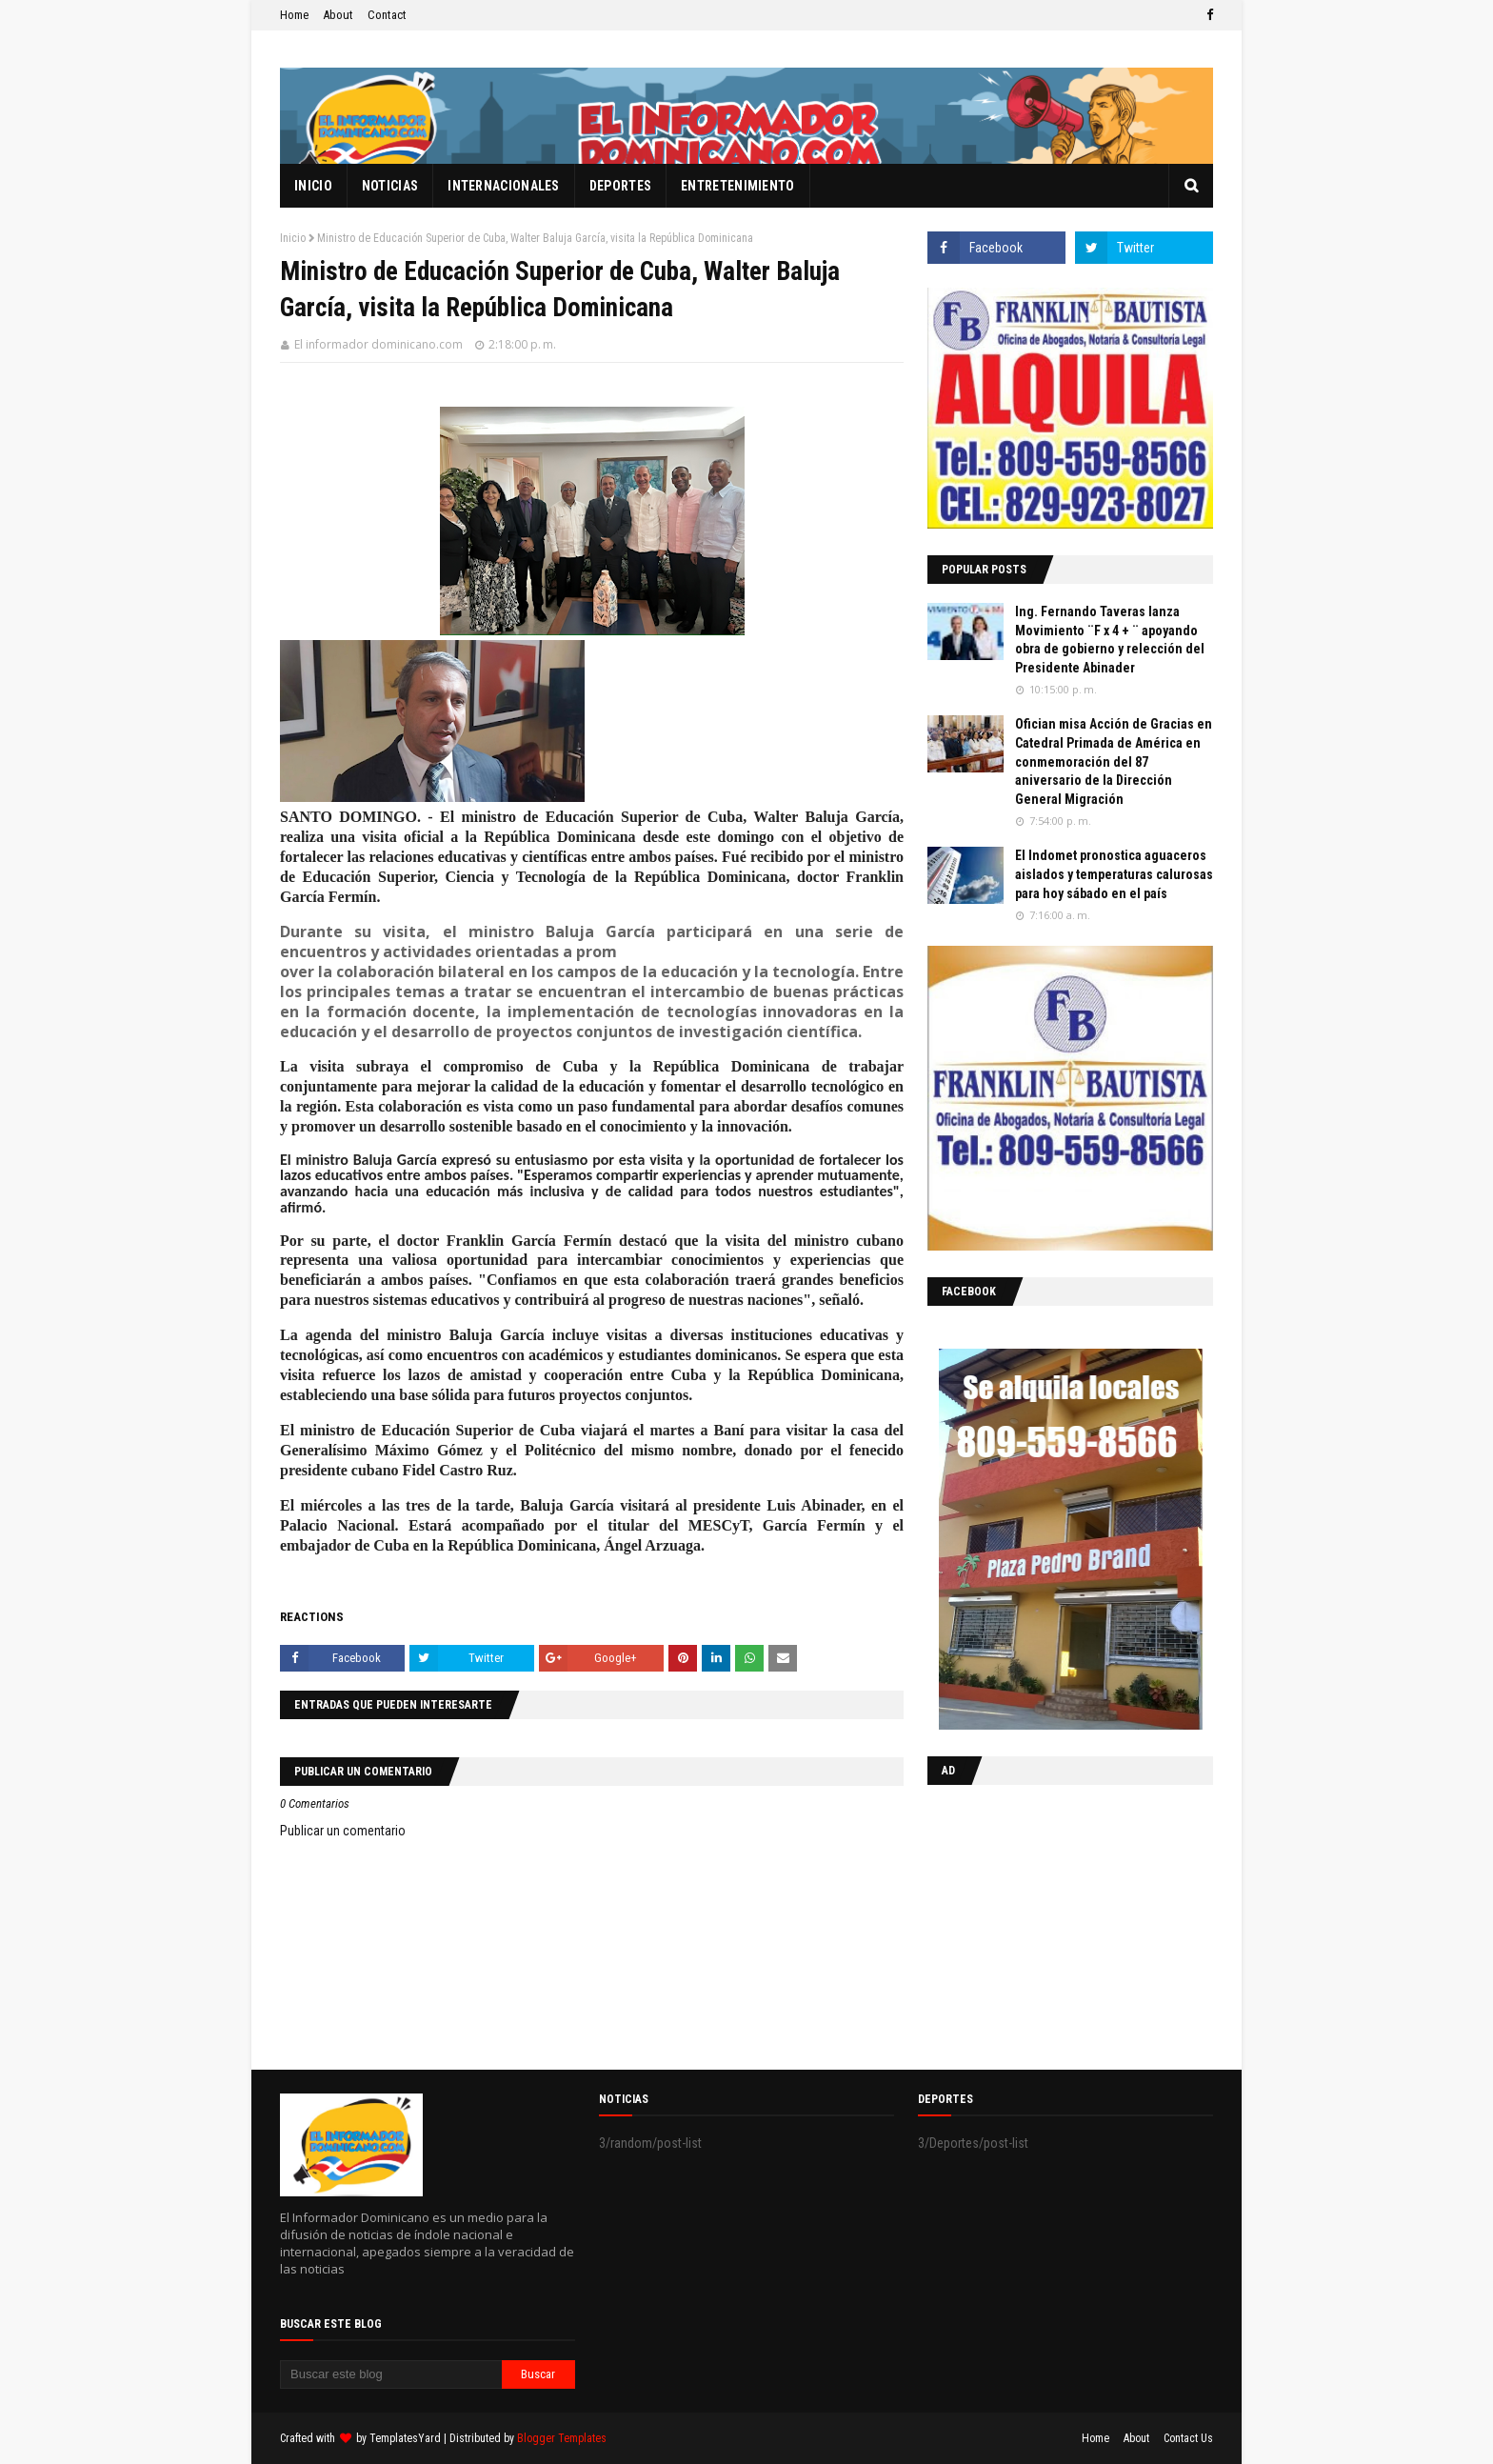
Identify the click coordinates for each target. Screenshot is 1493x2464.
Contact (387, 15)
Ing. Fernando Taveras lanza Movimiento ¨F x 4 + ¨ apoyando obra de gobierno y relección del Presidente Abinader (1109, 639)
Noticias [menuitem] (390, 185)
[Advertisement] (1046, 1923)
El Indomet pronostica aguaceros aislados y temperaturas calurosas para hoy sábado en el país (1114, 874)
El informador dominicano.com (378, 344)
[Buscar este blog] (391, 2374)
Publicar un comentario (343, 1830)
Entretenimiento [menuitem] (738, 185)
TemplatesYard (405, 2438)
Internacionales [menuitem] (504, 185)
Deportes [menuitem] (620, 185)
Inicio (293, 238)
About (338, 15)
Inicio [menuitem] (313, 185)
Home (294, 15)
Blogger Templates (562, 2438)
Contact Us (1188, 2438)
